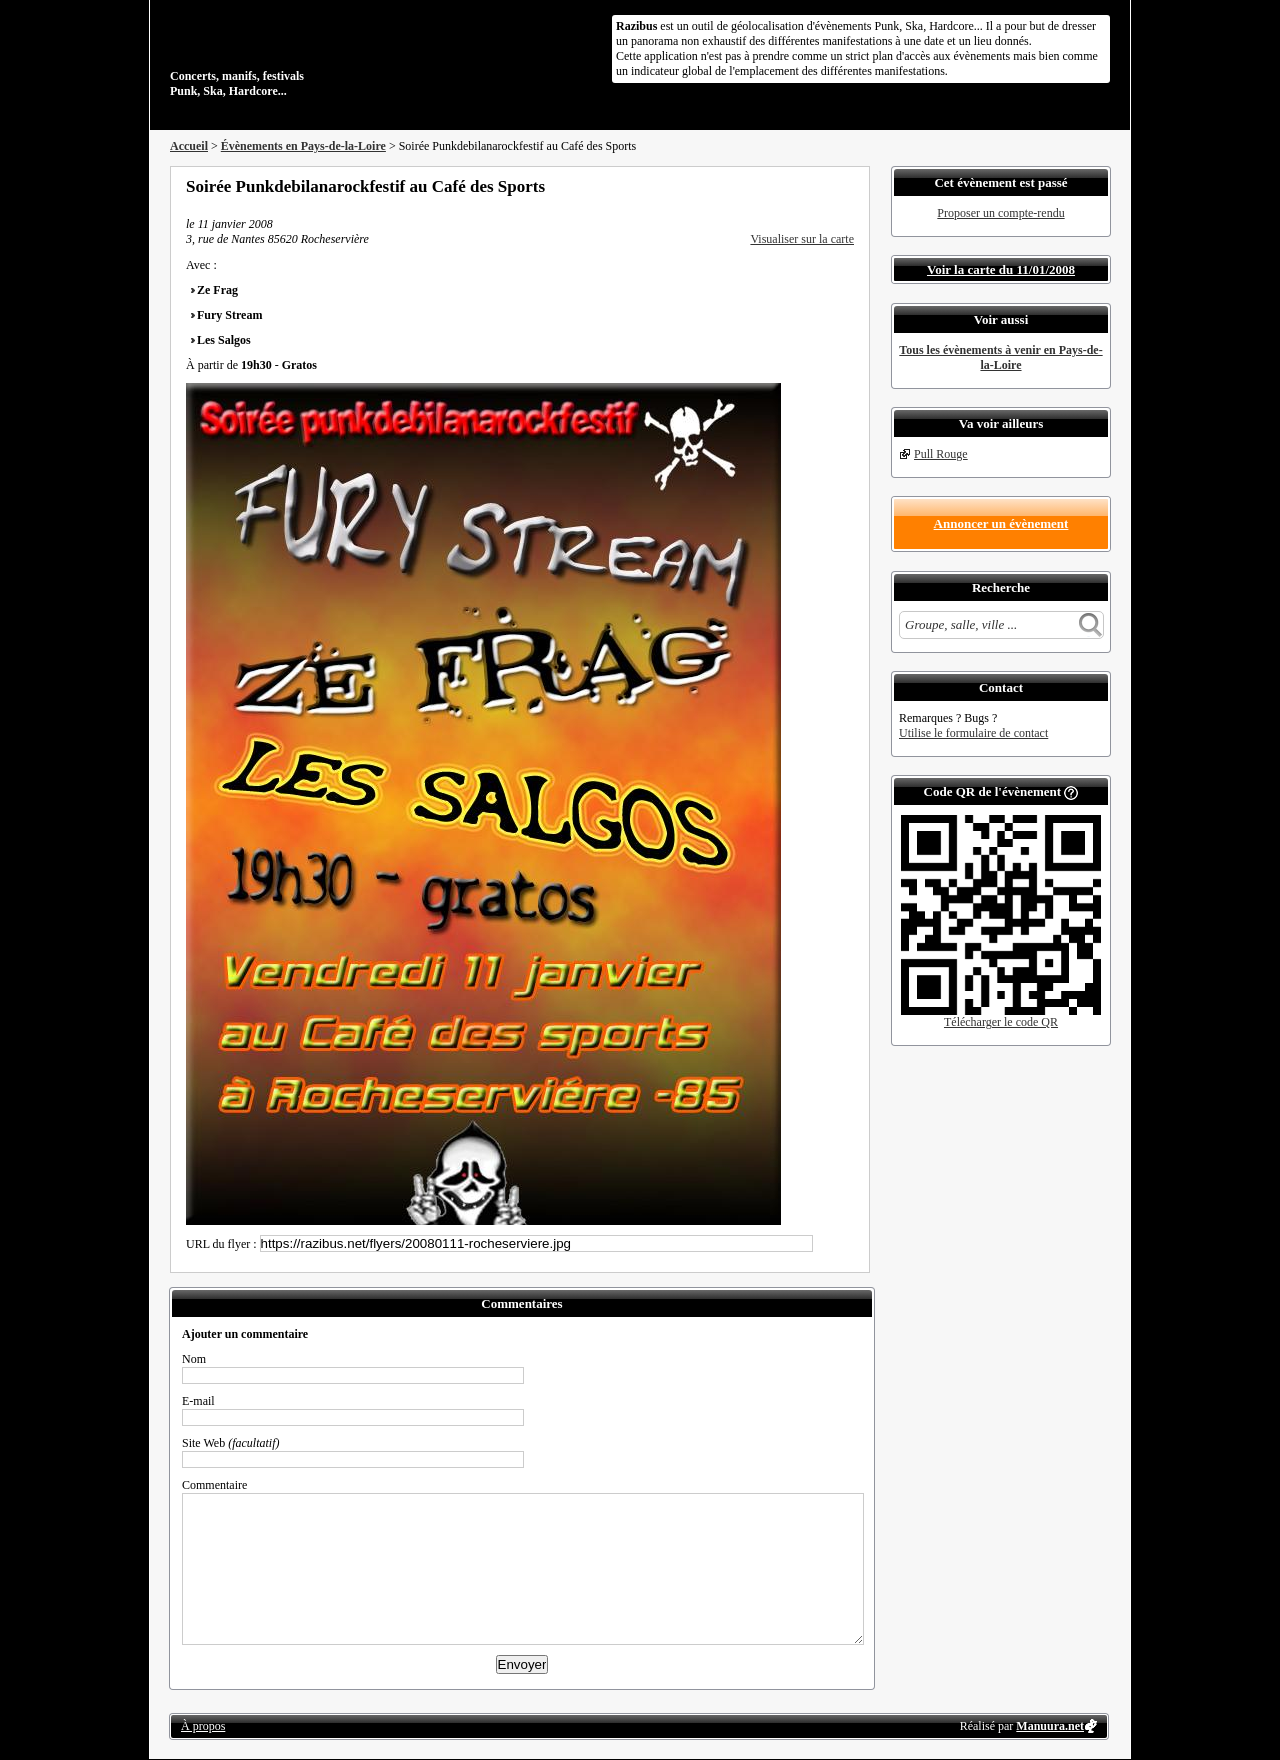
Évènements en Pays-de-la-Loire (303, 146)
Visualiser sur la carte (802, 239)
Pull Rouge (941, 454)
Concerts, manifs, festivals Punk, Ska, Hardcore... (299, 54)
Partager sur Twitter (793, 186)
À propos (203, 1726)
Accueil (189, 146)
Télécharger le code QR (1001, 1022)
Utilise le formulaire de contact (973, 733)
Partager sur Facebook (766, 186)
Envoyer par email (820, 186)
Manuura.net (1050, 1726)
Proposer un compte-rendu (1000, 213)
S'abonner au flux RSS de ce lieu (847, 186)
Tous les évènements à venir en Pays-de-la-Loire (1000, 357)
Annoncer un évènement (1001, 523)
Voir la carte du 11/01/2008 (1001, 269)
